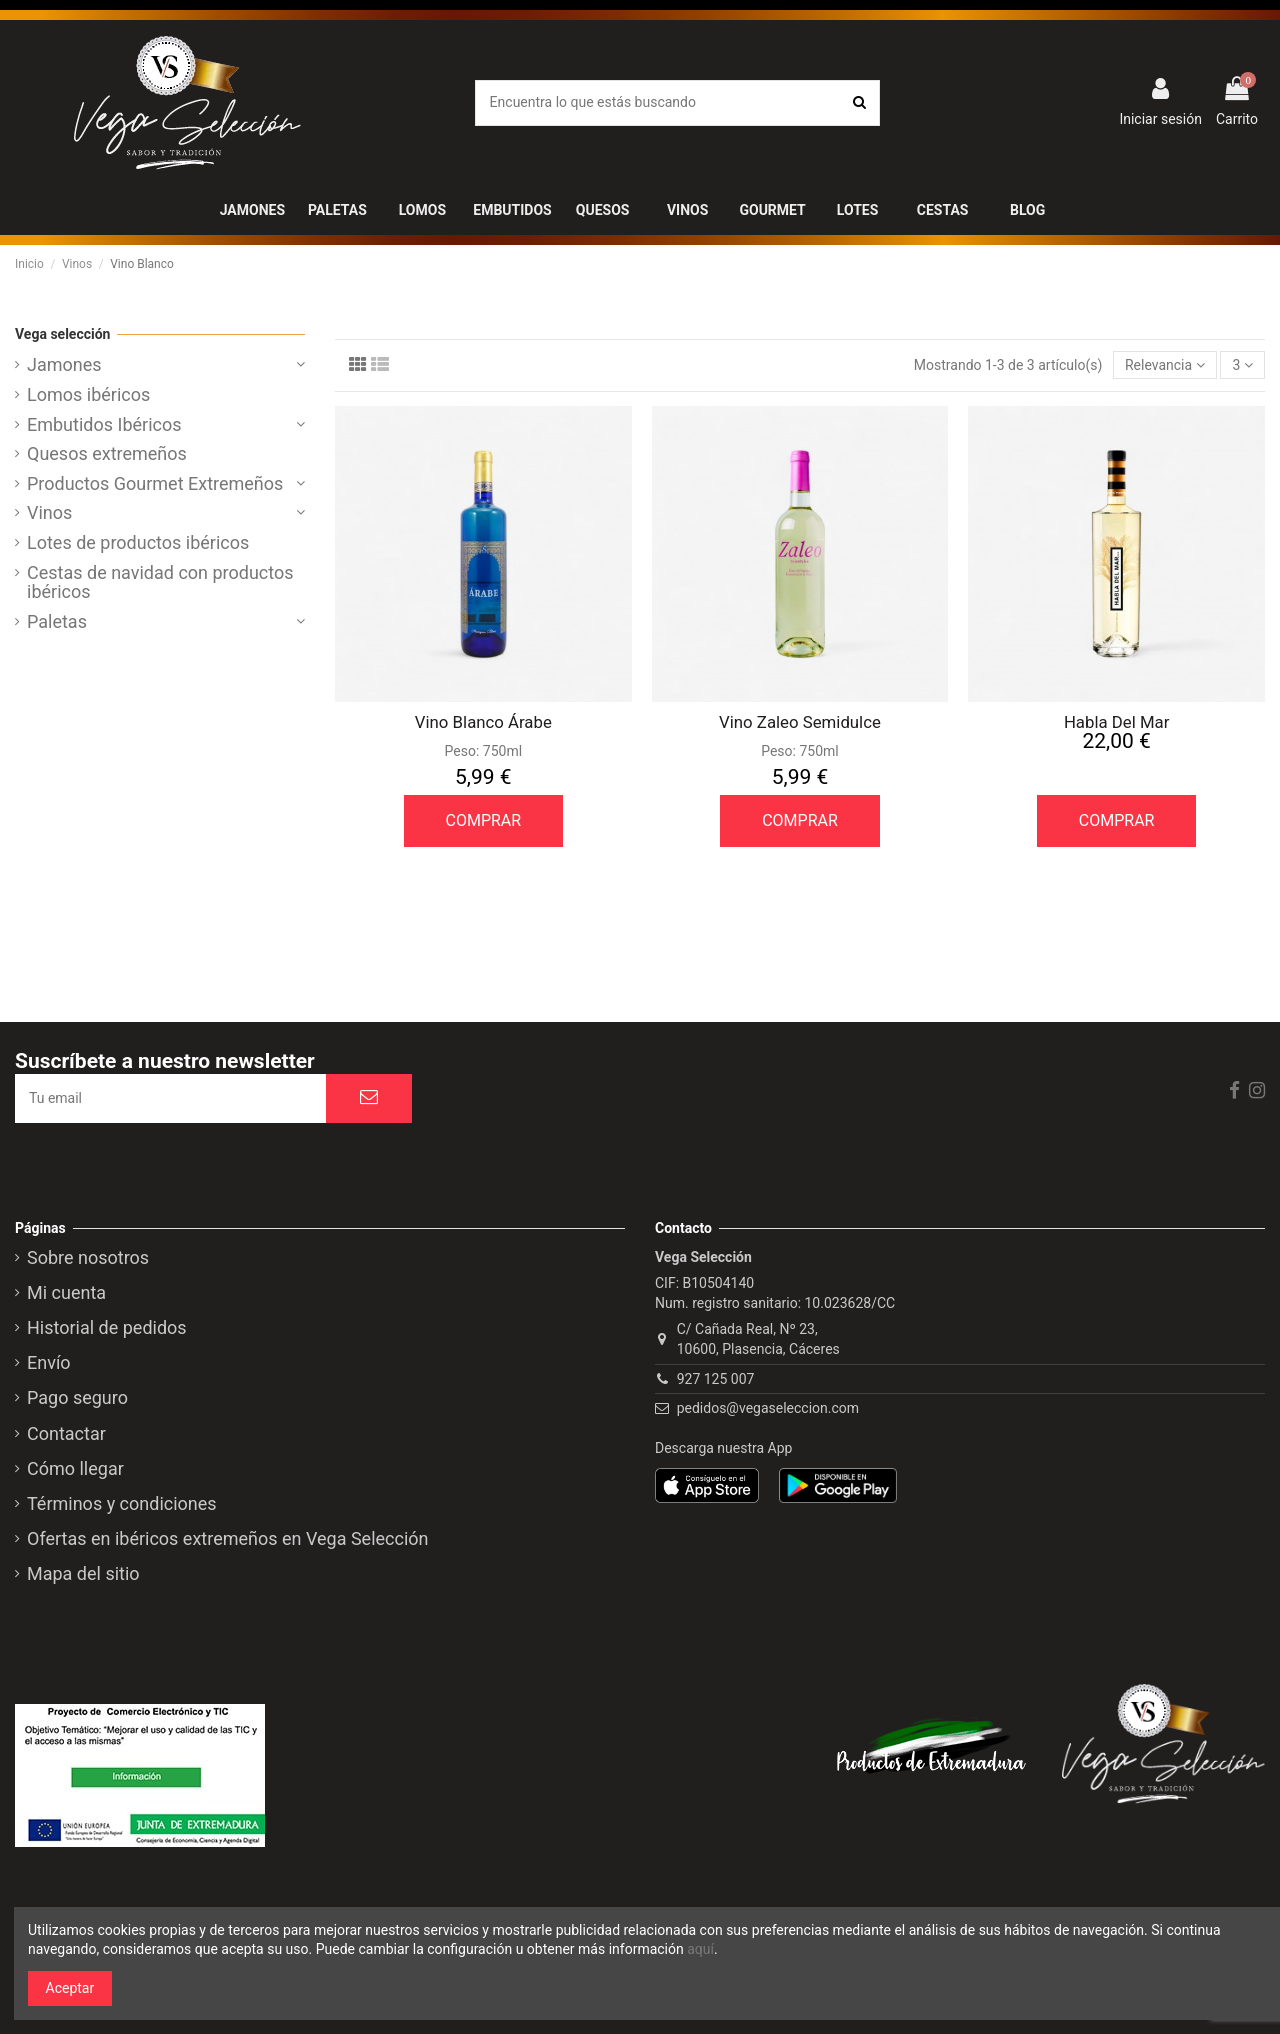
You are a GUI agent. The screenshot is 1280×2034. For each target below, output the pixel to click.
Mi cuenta (66, 1293)
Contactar (66, 1434)
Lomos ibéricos (88, 395)
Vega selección (62, 334)
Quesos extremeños (107, 454)
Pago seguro (77, 1398)
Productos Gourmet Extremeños (155, 484)
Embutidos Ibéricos (104, 425)
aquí (700, 1949)
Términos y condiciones (122, 1504)
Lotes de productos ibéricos (138, 543)
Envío (49, 1363)
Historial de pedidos (107, 1328)
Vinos (49, 513)
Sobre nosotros (88, 1258)
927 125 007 (716, 1379)
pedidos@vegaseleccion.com (768, 1408)
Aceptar (70, 1988)
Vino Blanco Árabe (483, 722)
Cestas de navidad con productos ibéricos (160, 583)
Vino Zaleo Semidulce (800, 722)
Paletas (57, 622)
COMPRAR (484, 820)
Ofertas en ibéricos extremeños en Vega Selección (228, 1539)
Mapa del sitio (83, 1574)
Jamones (64, 365)
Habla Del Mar (1117, 722)
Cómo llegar (75, 1469)
